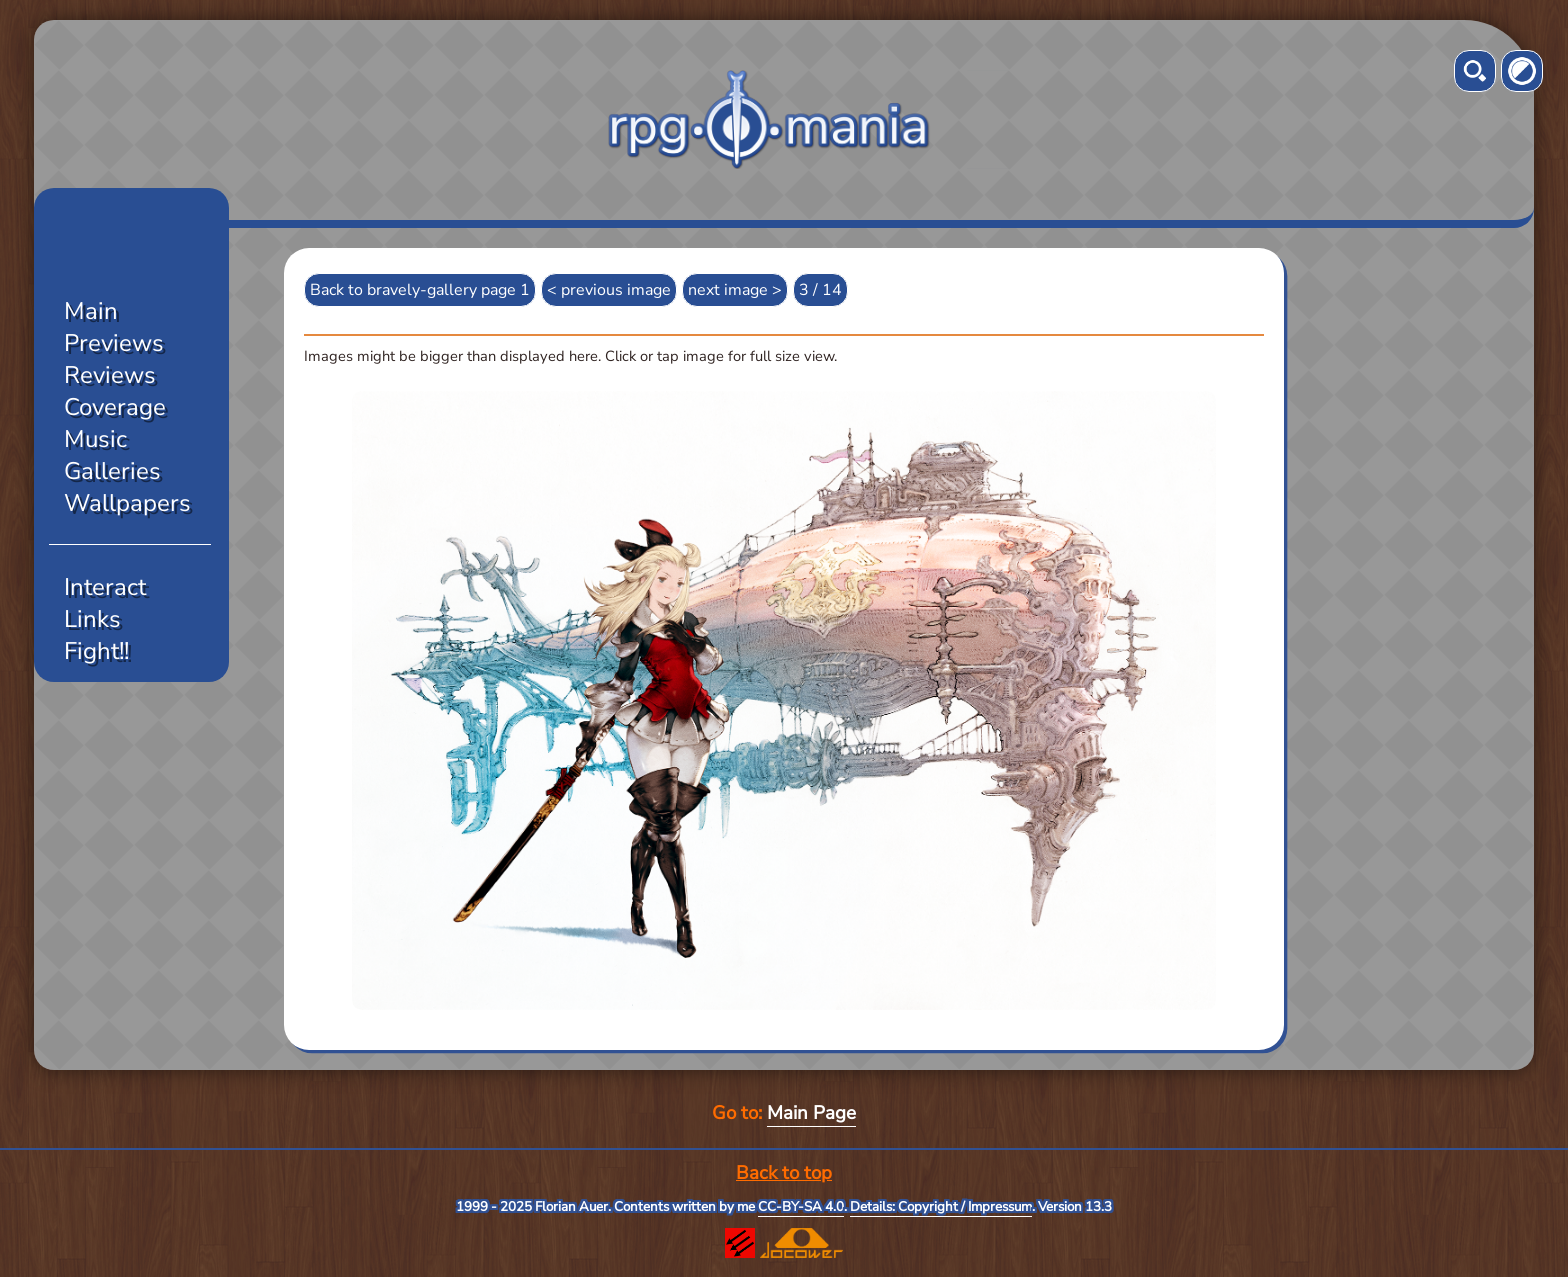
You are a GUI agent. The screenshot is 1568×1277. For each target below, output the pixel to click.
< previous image (609, 290)
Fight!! (96, 651)
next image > (735, 290)
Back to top (784, 1173)
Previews (114, 343)
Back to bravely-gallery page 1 (420, 290)
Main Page (811, 1113)
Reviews (110, 375)
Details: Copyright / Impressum (941, 1207)
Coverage (115, 407)
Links (92, 619)
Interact (105, 587)
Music (95, 439)
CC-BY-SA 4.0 (801, 1207)
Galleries (112, 471)
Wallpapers (127, 503)
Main (91, 311)
